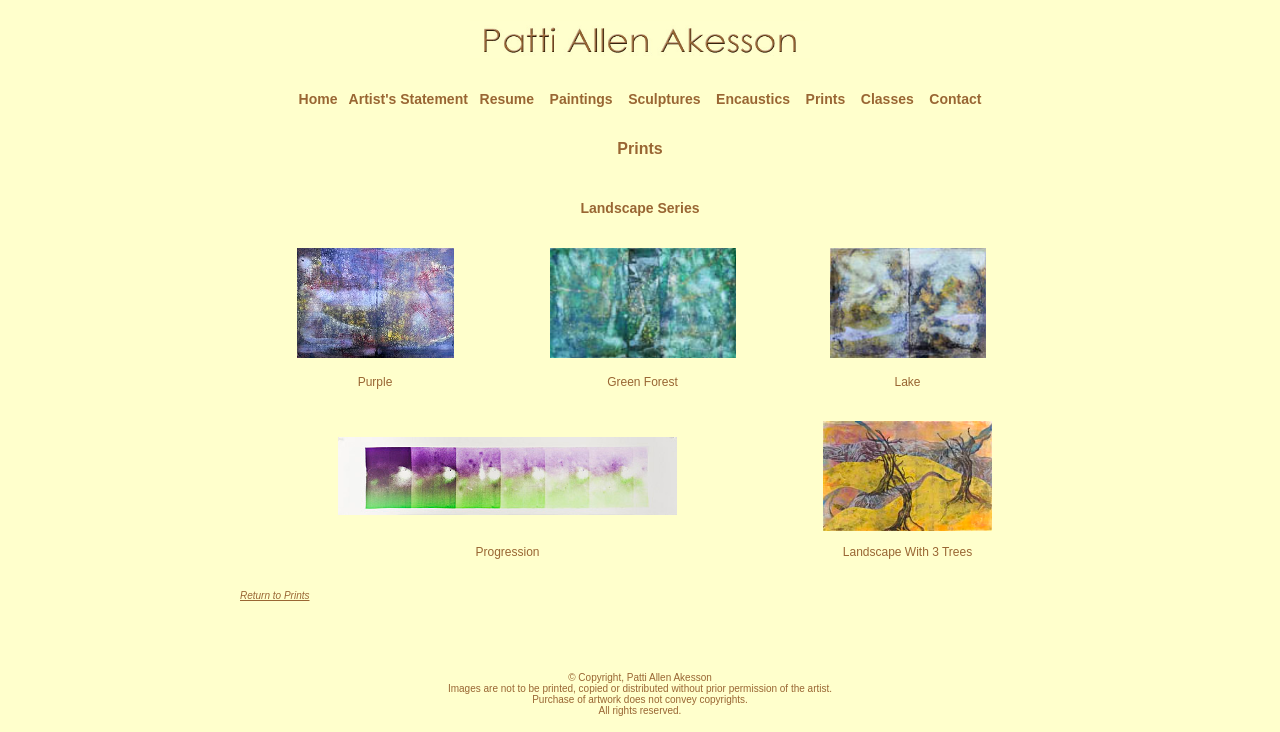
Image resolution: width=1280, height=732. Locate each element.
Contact (955, 99)
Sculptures (664, 99)
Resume (507, 99)
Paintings (581, 99)
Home (318, 99)
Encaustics (753, 99)
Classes (887, 99)
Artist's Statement (408, 99)
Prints (826, 99)
